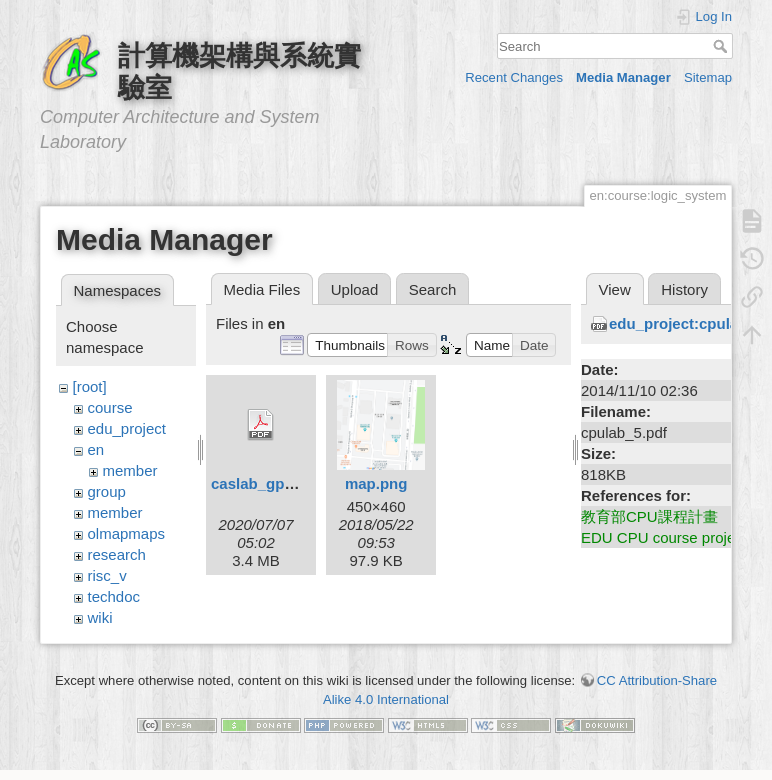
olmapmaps (127, 533)
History (684, 289)
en (96, 449)
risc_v (107, 575)
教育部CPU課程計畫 (649, 516)
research (117, 554)
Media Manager (623, 77)
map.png (376, 483)
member (130, 470)
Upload (355, 289)
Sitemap (708, 77)
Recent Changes (514, 77)
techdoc (114, 596)
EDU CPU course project (664, 537)
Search (722, 46)
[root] (90, 386)
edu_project (127, 428)
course (110, 407)
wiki (100, 617)
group (107, 491)
